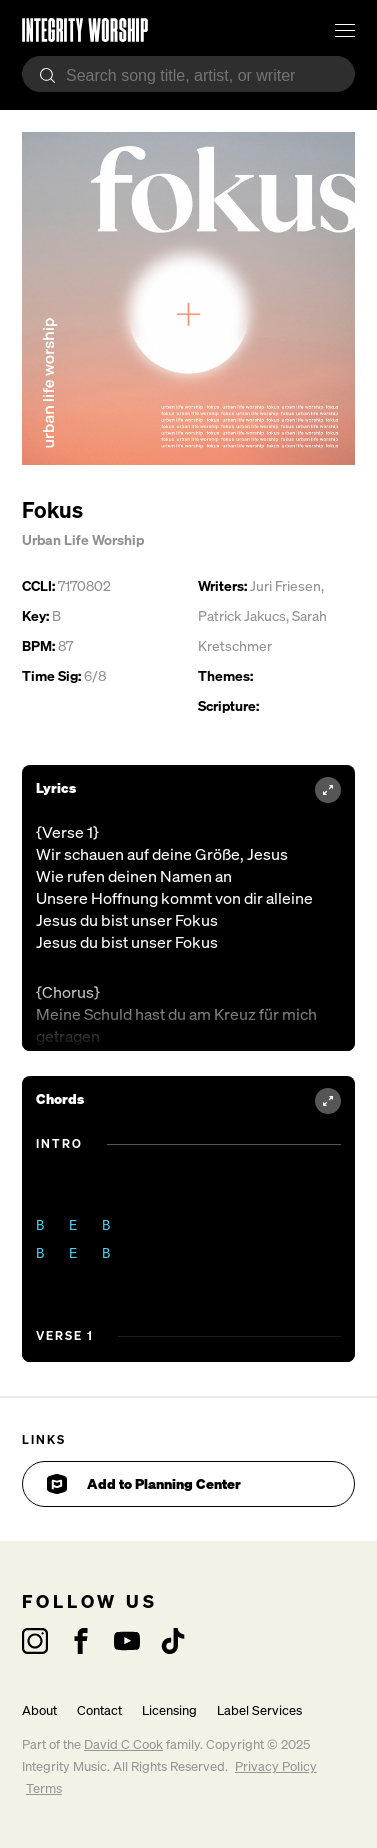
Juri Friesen (285, 585)
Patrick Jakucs (242, 615)
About (39, 1710)
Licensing (169, 1710)
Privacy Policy (276, 1766)
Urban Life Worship (83, 539)
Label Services (259, 1710)
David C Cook (123, 1744)
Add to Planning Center (144, 1484)
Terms (44, 1788)
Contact (99, 1710)
